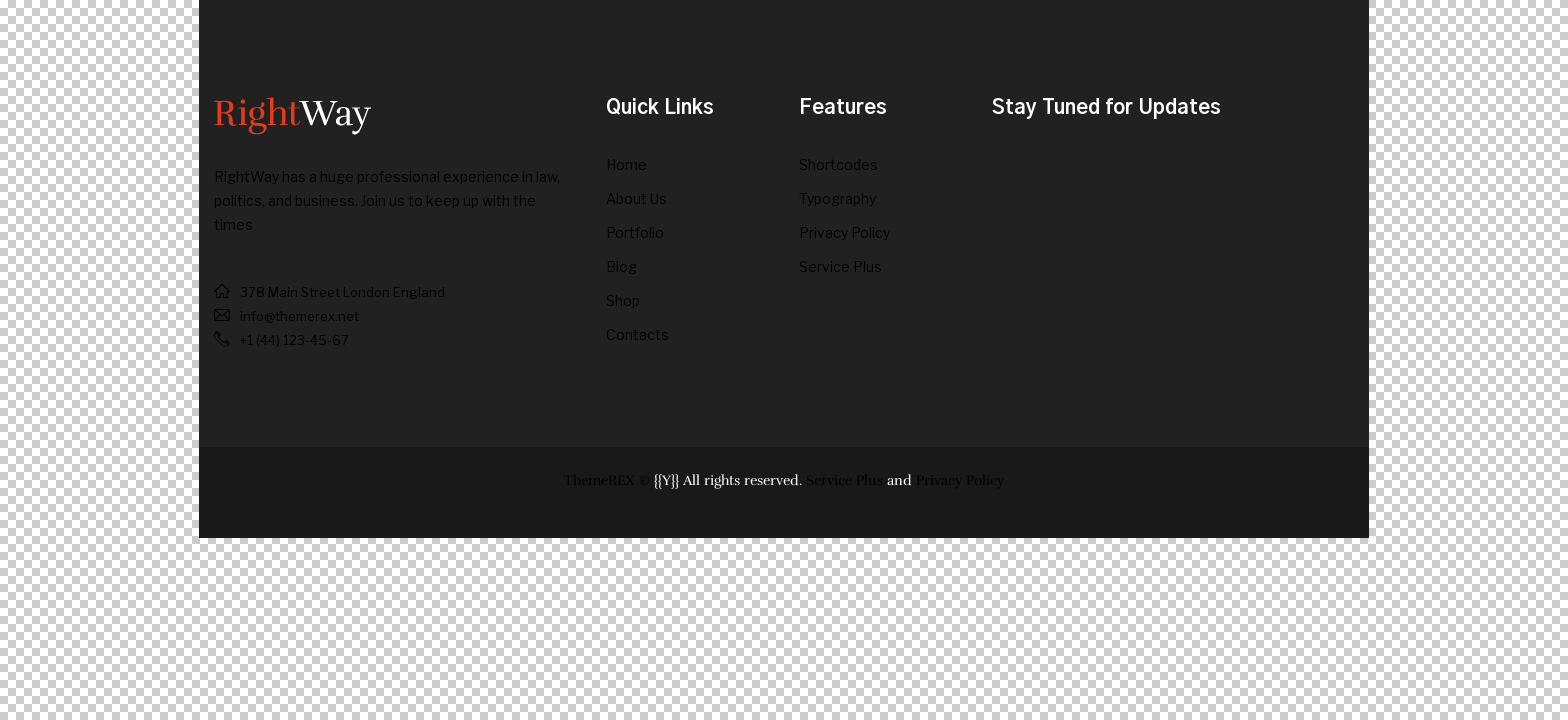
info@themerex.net (299, 316)
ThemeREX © (607, 480)
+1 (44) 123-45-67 (294, 340)
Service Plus (844, 480)
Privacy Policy (960, 480)
